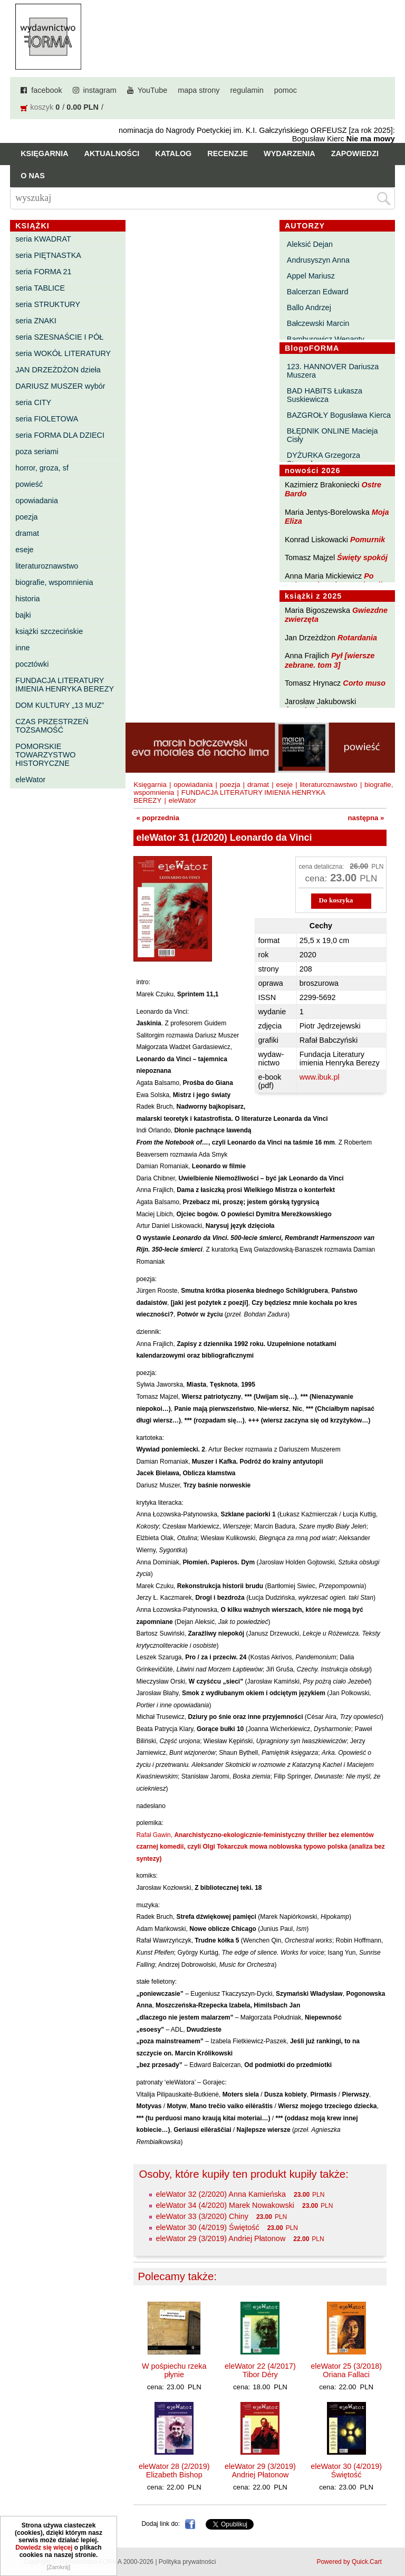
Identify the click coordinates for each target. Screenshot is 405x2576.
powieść (29, 484)
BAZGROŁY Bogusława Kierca (339, 415)
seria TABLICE (40, 288)
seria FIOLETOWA (46, 419)
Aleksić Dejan (310, 244)
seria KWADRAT (43, 239)
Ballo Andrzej (309, 307)
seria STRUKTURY (47, 304)
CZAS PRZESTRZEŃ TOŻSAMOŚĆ (51, 725)
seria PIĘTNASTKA (48, 255)
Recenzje (227, 153)
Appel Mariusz (311, 276)
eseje (24, 549)
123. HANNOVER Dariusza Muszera (333, 370)
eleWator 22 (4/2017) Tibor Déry (260, 2370)
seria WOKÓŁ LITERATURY (63, 353)
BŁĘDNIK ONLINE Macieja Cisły (332, 435)
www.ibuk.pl (320, 1077)
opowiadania (36, 500)
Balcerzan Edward (318, 291)
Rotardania (357, 637)
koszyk (41, 107)
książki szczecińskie (49, 631)
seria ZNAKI (35, 320)
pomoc (285, 90)
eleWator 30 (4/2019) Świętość (207, 2227)
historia (27, 598)
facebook (46, 90)
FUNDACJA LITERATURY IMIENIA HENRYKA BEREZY (64, 684)
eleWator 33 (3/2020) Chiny (202, 2216)
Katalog (173, 153)
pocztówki (32, 664)
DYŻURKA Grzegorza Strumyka (323, 459)
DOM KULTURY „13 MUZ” (59, 705)
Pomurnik (367, 539)
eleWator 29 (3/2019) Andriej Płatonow (220, 2238)
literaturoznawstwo (46, 566)
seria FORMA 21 (43, 271)
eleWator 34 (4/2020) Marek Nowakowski (225, 2205)
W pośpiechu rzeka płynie (174, 2370)
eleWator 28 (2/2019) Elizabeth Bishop (174, 2470)
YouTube (153, 90)
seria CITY (33, 402)
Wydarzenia (289, 153)
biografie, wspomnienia (54, 582)
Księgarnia (44, 153)
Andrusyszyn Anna (318, 260)
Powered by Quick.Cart (348, 2561)
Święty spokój (362, 557)
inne (22, 647)
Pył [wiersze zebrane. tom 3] (329, 660)
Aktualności (112, 153)
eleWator (30, 779)
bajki (23, 615)
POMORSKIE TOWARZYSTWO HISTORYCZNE (45, 754)
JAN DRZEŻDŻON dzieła (58, 370)
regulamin (247, 90)
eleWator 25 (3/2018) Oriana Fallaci (346, 2370)
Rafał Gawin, (260, 1846)
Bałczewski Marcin (318, 323)
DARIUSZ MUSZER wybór (60, 386)
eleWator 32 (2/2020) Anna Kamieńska (221, 2194)
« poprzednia (157, 818)
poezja (26, 517)
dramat (27, 533)
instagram (100, 90)
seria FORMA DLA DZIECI (59, 435)
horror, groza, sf (42, 468)
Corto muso (364, 683)
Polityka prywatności (187, 2561)
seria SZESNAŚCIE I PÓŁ (59, 337)
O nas (33, 175)
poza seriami (37, 451)
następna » (366, 818)
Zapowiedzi (355, 153)
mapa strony (198, 90)
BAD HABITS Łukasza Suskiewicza (324, 395)
